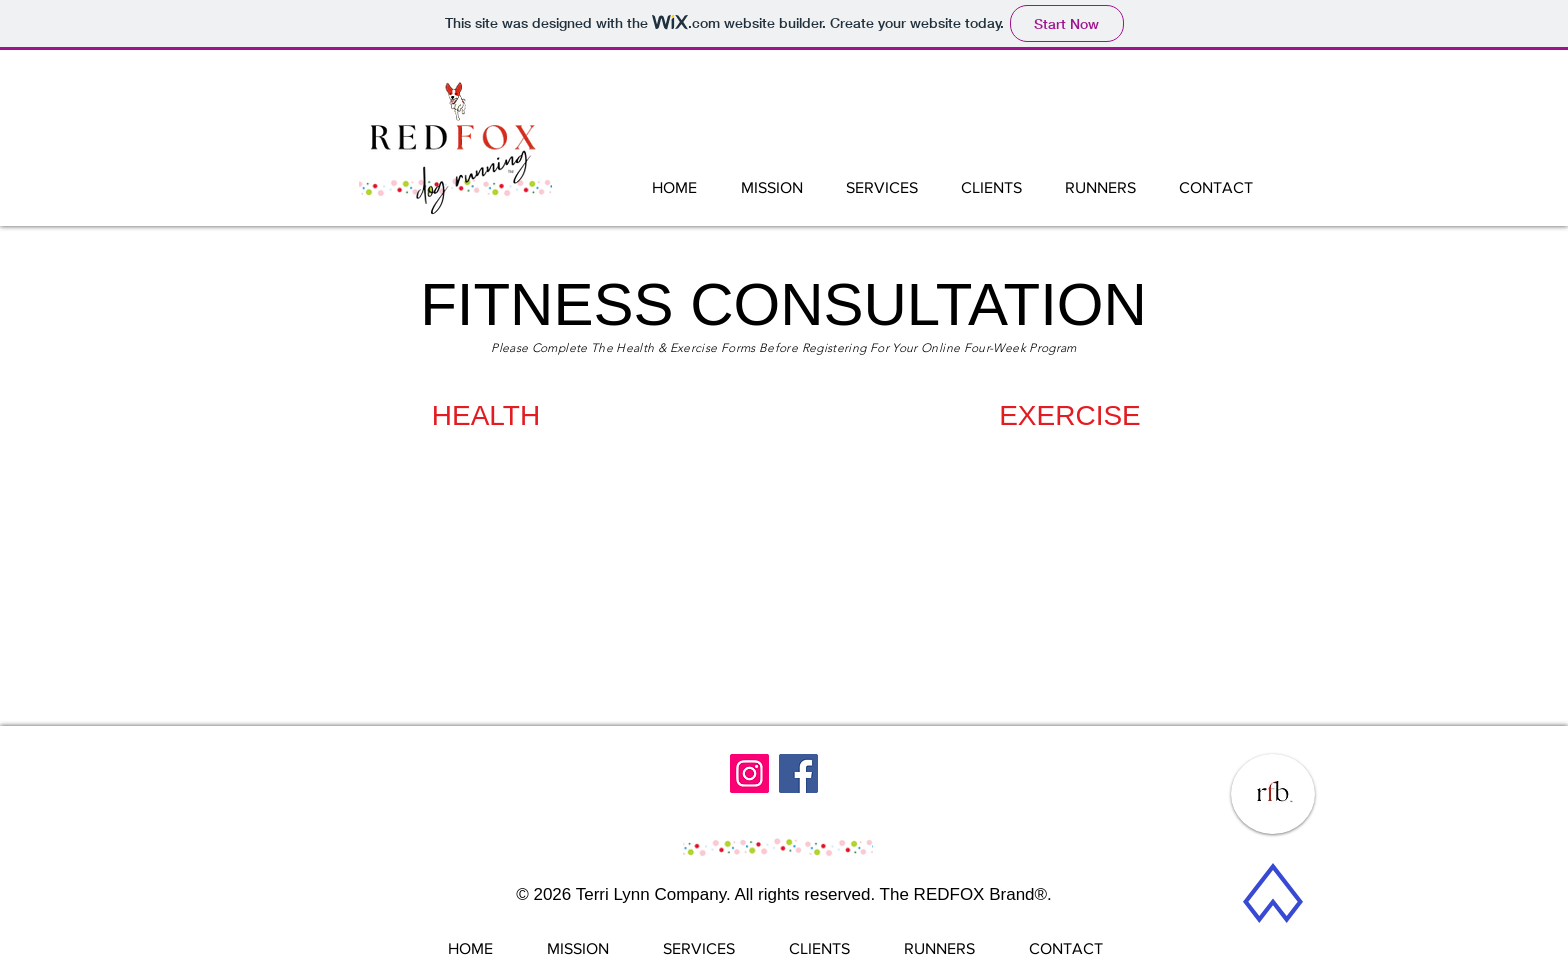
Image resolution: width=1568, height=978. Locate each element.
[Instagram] (749, 773)
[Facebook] (798, 773)
